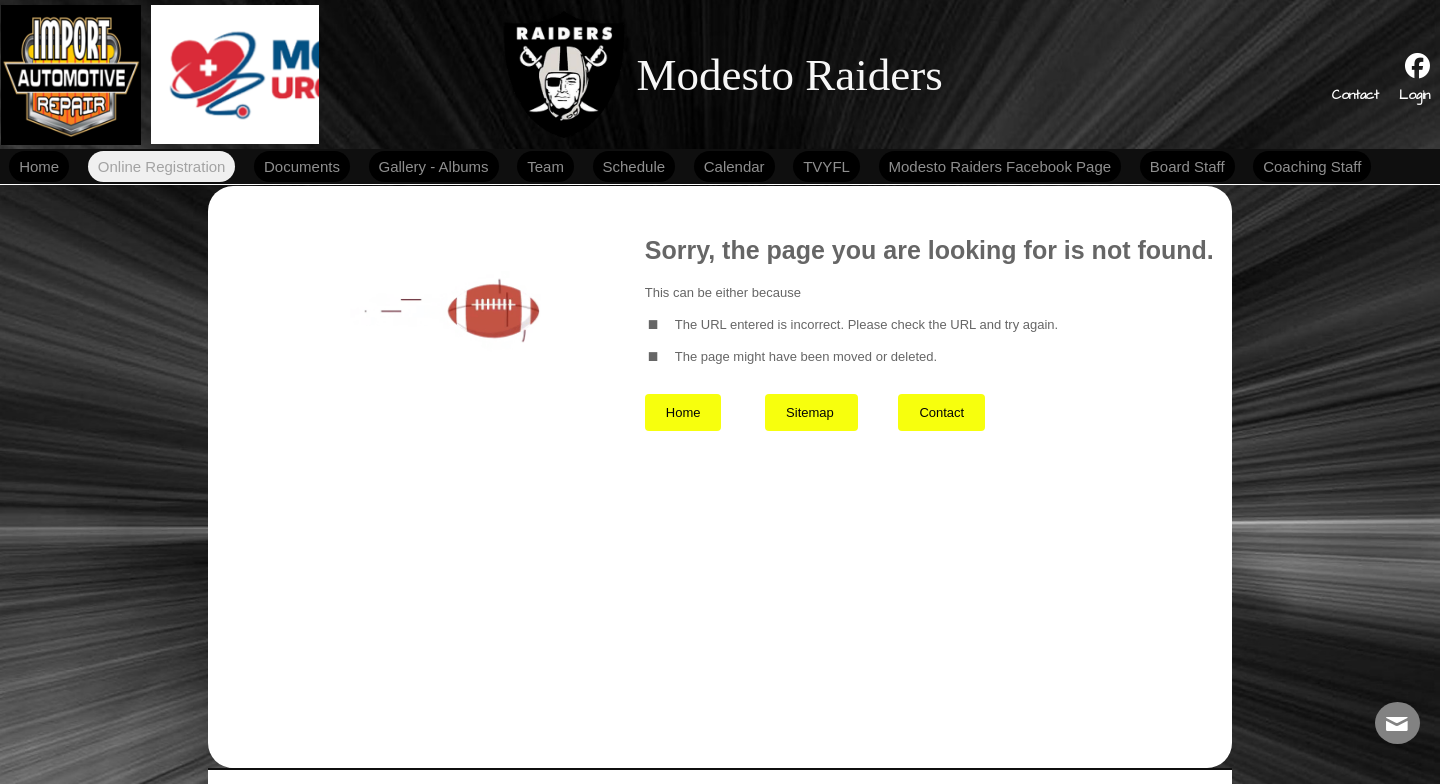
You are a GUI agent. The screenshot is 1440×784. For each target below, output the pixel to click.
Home (683, 412)
